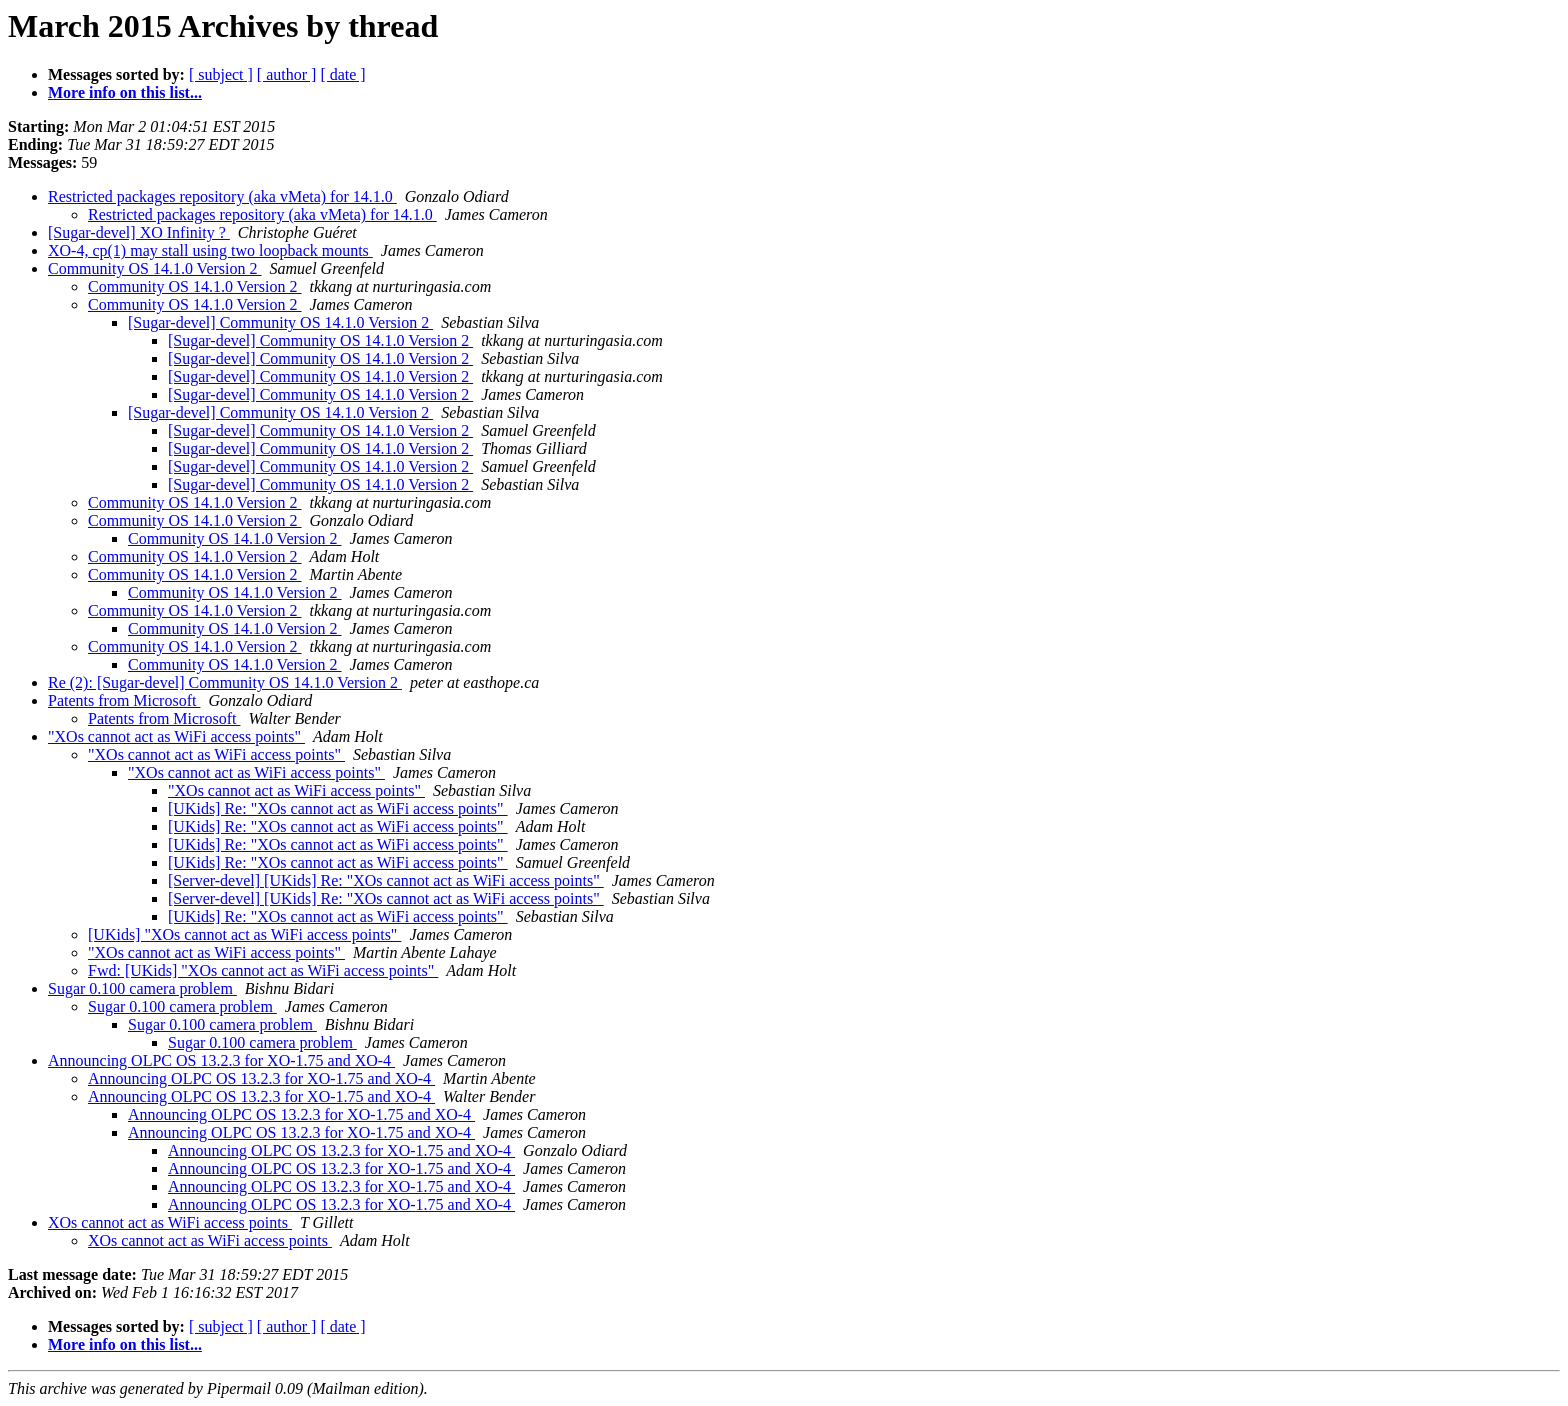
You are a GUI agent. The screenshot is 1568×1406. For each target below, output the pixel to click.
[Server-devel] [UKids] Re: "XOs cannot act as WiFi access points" (386, 880)
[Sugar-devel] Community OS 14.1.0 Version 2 (280, 322)
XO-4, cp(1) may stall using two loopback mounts (210, 250)
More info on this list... (125, 92)
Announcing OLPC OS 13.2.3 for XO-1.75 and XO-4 (221, 1060)
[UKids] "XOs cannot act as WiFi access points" (244, 934)
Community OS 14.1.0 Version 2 (155, 268)
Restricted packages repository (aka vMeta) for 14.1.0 (222, 196)
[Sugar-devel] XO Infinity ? (139, 232)
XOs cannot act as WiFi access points (170, 1222)
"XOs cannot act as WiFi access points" (176, 736)
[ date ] (342, 74)
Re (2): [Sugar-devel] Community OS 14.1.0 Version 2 (225, 682)
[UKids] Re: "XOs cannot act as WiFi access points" (338, 808)
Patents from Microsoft (124, 700)
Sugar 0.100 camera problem (142, 988)
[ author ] (287, 74)
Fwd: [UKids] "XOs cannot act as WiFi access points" (263, 970)
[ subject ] (221, 74)
